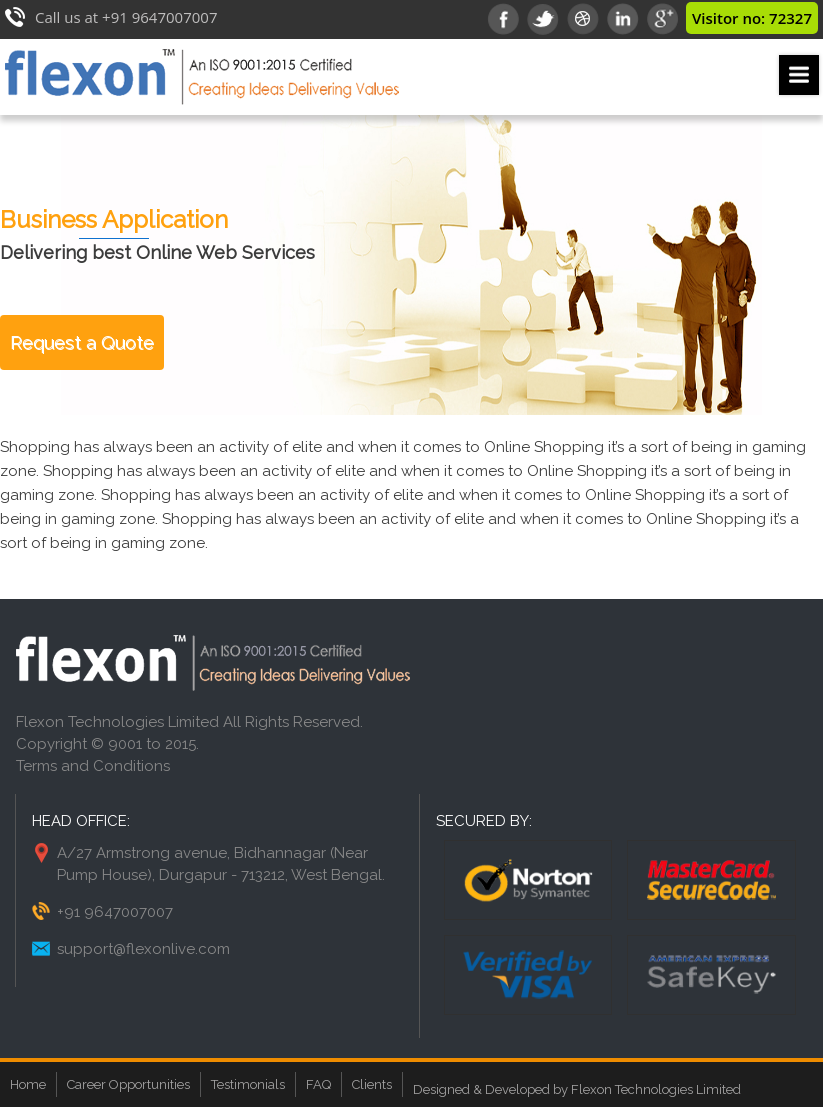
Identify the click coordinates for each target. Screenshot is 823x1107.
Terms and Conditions (93, 766)
